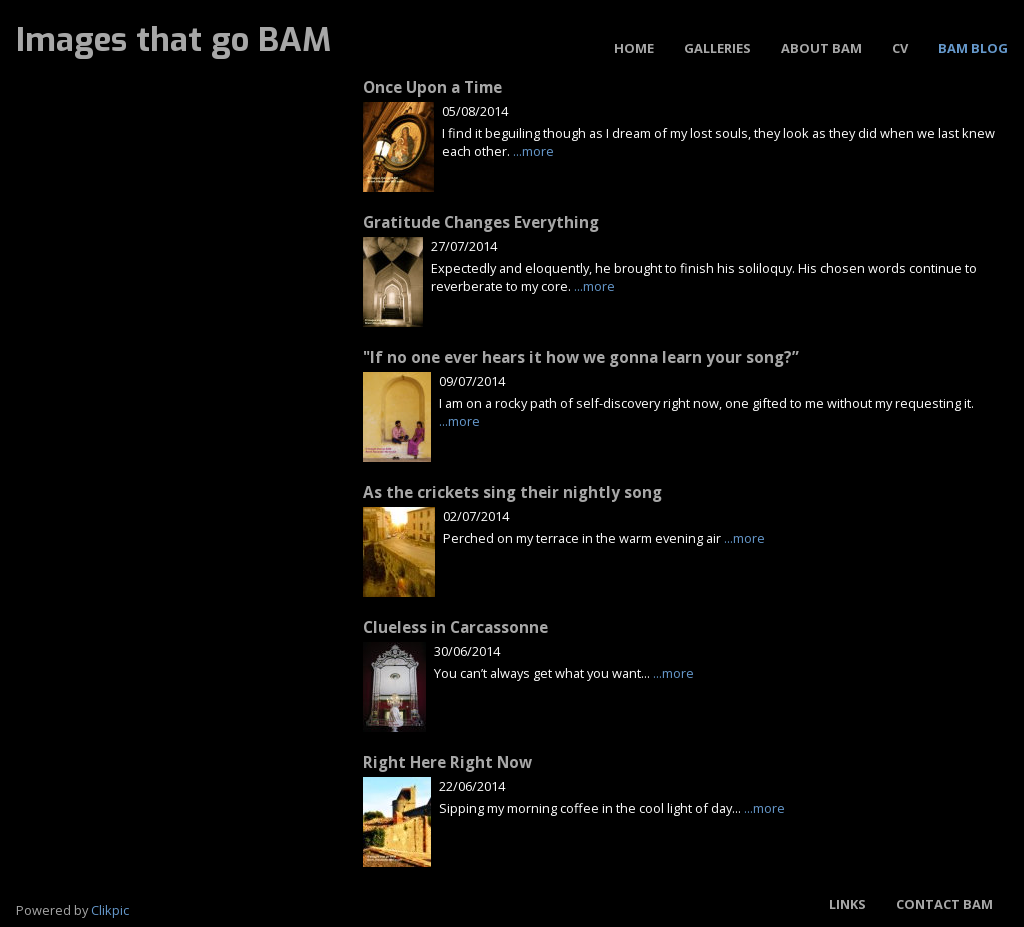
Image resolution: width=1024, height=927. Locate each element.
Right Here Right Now (447, 762)
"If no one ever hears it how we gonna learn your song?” (581, 357)
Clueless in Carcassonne (455, 627)
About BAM (821, 48)
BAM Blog (973, 48)
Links (847, 904)
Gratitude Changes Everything (481, 222)
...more (533, 151)
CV (900, 48)
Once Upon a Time (432, 87)
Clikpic (110, 910)
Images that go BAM (173, 40)
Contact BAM (944, 904)
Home (634, 48)
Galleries (717, 48)
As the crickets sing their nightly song (512, 492)
